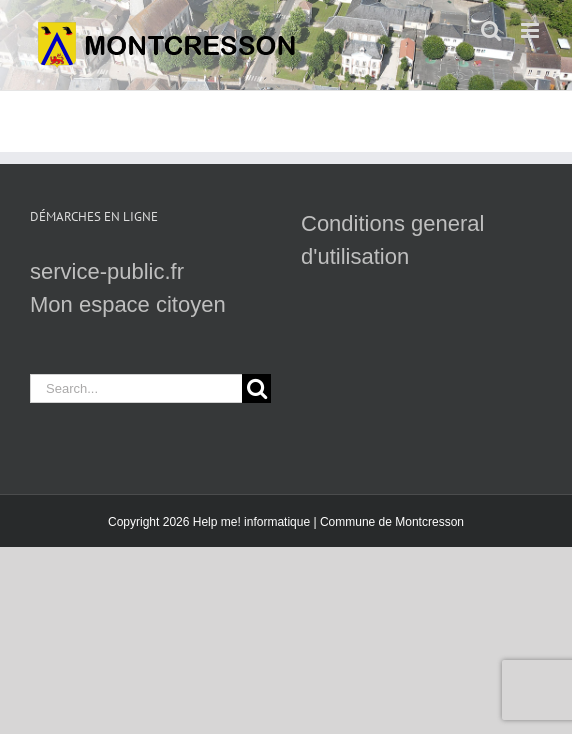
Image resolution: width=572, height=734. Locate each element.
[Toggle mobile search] (491, 30)
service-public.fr (107, 271)
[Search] (256, 388)
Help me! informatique (251, 522)
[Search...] (136, 388)
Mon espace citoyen (128, 304)
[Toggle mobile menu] (531, 30)
